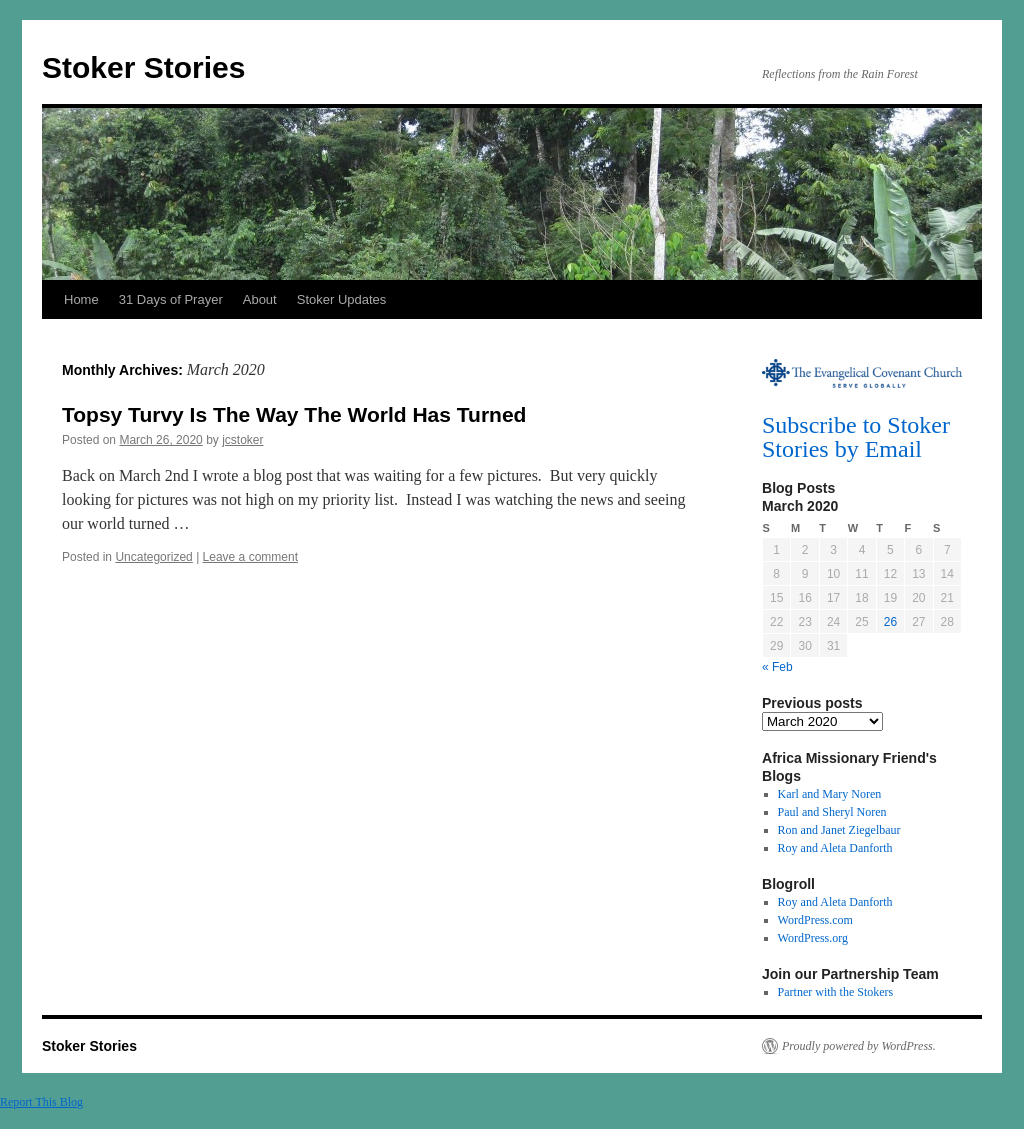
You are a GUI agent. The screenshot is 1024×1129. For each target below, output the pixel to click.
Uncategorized (153, 557)
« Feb (777, 667)
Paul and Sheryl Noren (832, 812)
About (260, 299)
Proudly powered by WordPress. (859, 1046)
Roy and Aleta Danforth (835, 848)
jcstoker (242, 440)
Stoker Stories (143, 67)
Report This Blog (41, 1102)
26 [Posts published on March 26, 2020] (890, 622)
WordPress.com (815, 920)
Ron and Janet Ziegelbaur (839, 830)
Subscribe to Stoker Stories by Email (856, 437)
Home (81, 299)
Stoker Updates (342, 299)
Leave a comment (250, 557)
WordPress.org (813, 938)
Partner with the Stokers (836, 992)
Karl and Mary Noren (830, 794)
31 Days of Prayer (171, 299)
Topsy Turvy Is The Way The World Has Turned (294, 414)
